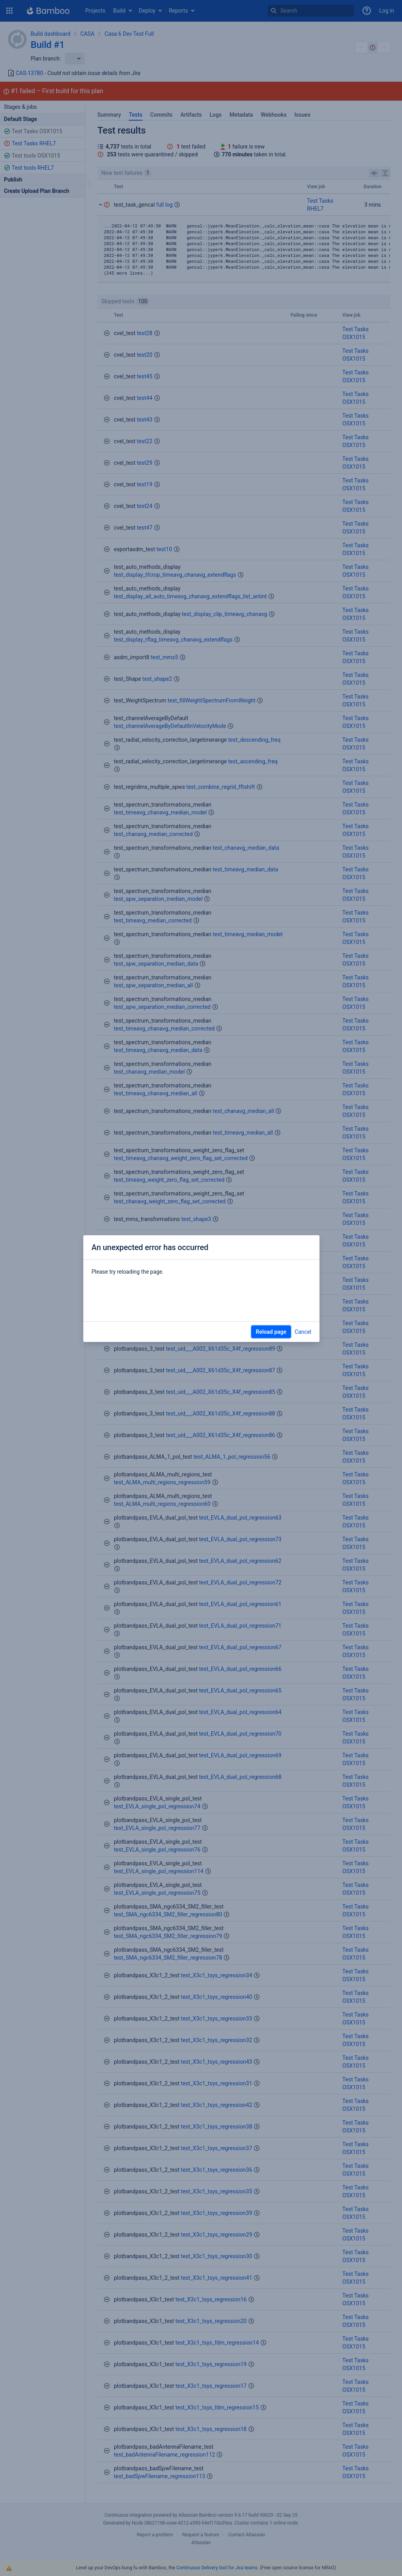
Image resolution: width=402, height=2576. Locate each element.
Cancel (302, 1332)
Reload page (271, 1332)
